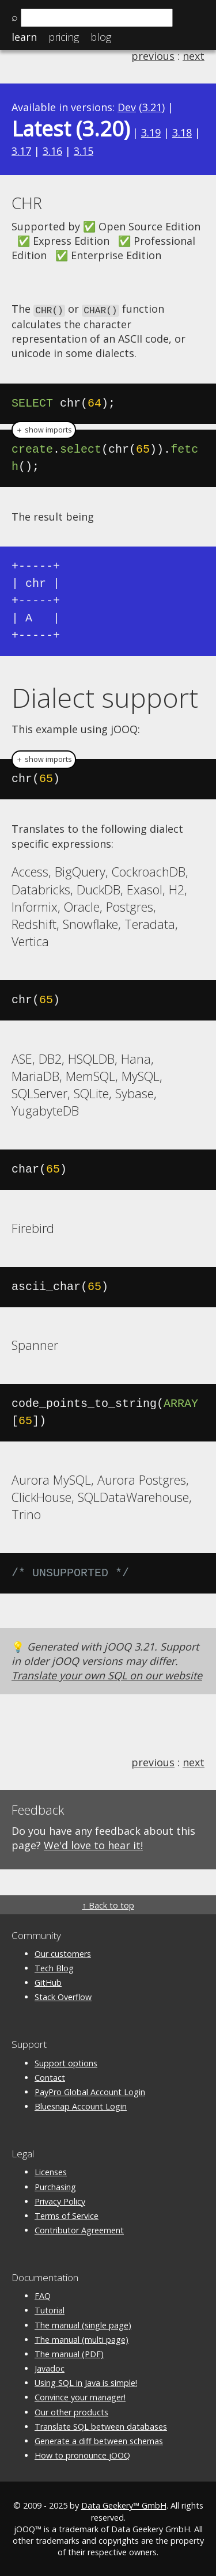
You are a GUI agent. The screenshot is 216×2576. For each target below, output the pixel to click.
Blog (100, 37)
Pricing (63, 37)
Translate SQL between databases (101, 2425)
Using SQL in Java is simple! (86, 2382)
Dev (127, 107)
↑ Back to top (108, 1904)
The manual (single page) (83, 2324)
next (193, 56)
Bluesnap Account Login (81, 2105)
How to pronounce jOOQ (82, 2454)
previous (153, 56)
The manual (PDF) (69, 2352)
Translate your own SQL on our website (107, 1675)
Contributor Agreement (79, 2229)
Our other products (71, 2411)
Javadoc (50, 2367)
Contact (50, 2076)
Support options (66, 2062)
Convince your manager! (80, 2396)
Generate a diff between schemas (99, 2439)
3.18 (182, 132)
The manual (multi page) (81, 2338)
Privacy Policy (60, 2200)
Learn (24, 37)
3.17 (21, 151)
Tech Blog (54, 1967)
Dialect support (105, 696)
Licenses (51, 2171)
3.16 (52, 151)
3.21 (152, 107)
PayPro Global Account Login (90, 2090)
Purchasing (55, 2185)
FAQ (43, 2295)
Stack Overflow (63, 1996)
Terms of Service (66, 2214)
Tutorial (50, 2309)
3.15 (83, 151)
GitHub (48, 1981)
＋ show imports (44, 429)
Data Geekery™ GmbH (123, 2504)
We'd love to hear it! (93, 1845)
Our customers (63, 1952)
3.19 (151, 132)
